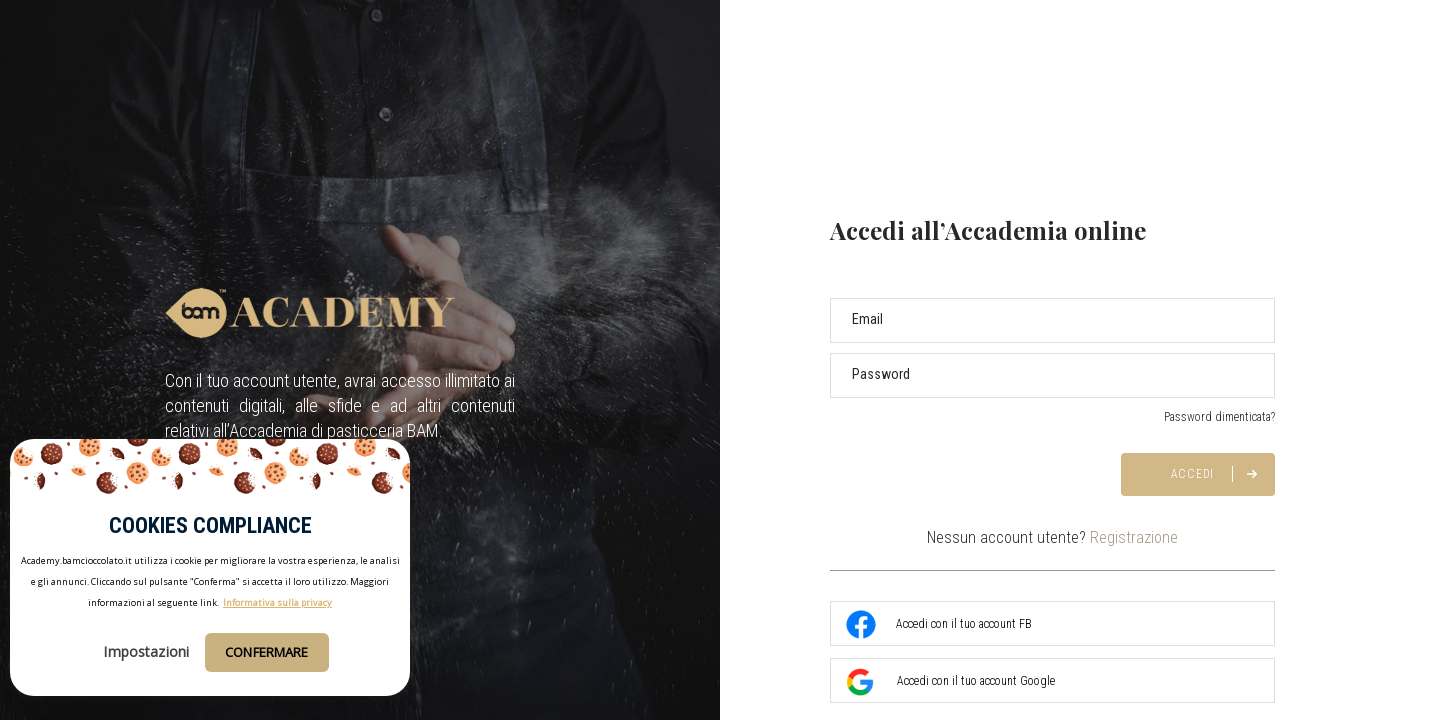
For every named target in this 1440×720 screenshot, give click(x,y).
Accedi (1193, 474)
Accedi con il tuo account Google (950, 682)
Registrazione (1134, 537)
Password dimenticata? (1219, 417)
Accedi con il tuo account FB (939, 625)
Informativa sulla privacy (277, 602)
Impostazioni (146, 651)
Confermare (266, 652)
